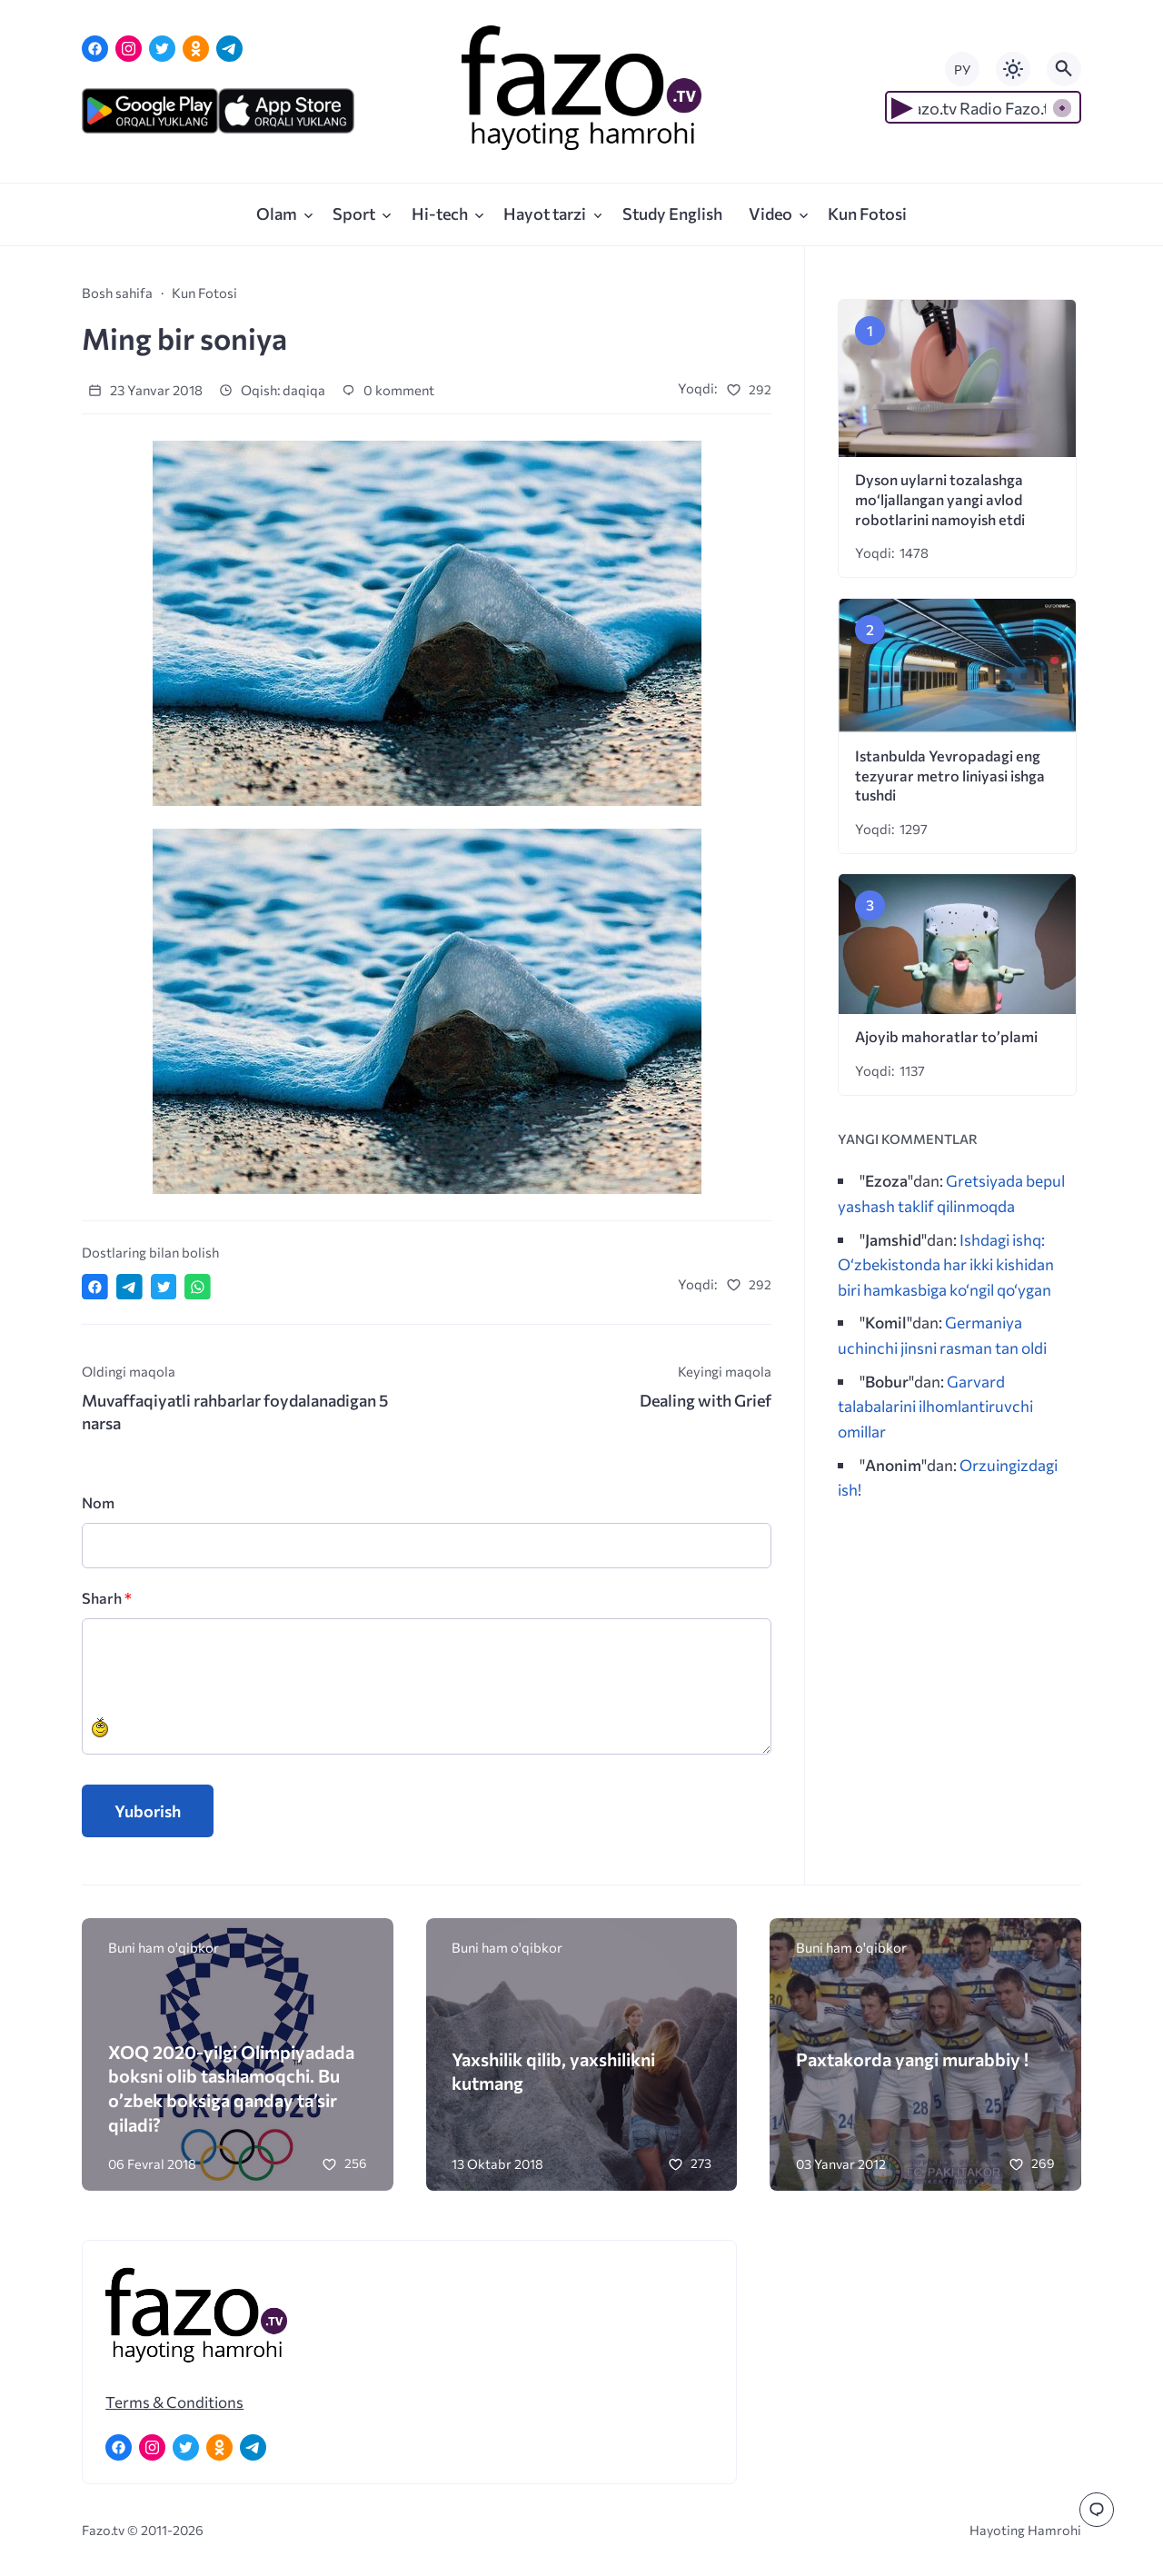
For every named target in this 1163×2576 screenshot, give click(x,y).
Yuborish (147, 1811)
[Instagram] (128, 48)
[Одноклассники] (196, 48)
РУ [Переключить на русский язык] (962, 69)
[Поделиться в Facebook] (95, 1287)
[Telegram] (229, 48)
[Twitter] (162, 48)
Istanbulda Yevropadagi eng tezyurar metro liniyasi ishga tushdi (950, 775)
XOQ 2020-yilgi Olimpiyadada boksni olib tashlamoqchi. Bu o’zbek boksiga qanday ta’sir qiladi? (231, 2088)
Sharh (107, 1597)
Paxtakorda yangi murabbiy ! (912, 2059)
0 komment (388, 390)
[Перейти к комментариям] (1096, 2509)
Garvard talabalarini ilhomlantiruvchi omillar (935, 1406)
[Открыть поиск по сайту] (1064, 69)
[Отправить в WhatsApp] (197, 1287)
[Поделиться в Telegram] (129, 1287)
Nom (98, 1502)
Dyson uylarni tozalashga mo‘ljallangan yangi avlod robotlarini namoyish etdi (940, 499)
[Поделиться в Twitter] (164, 1287)
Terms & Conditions (174, 2401)
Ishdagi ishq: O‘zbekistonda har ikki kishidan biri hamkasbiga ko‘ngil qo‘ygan (946, 1264)
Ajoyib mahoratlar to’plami (946, 1036)
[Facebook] (95, 48)
